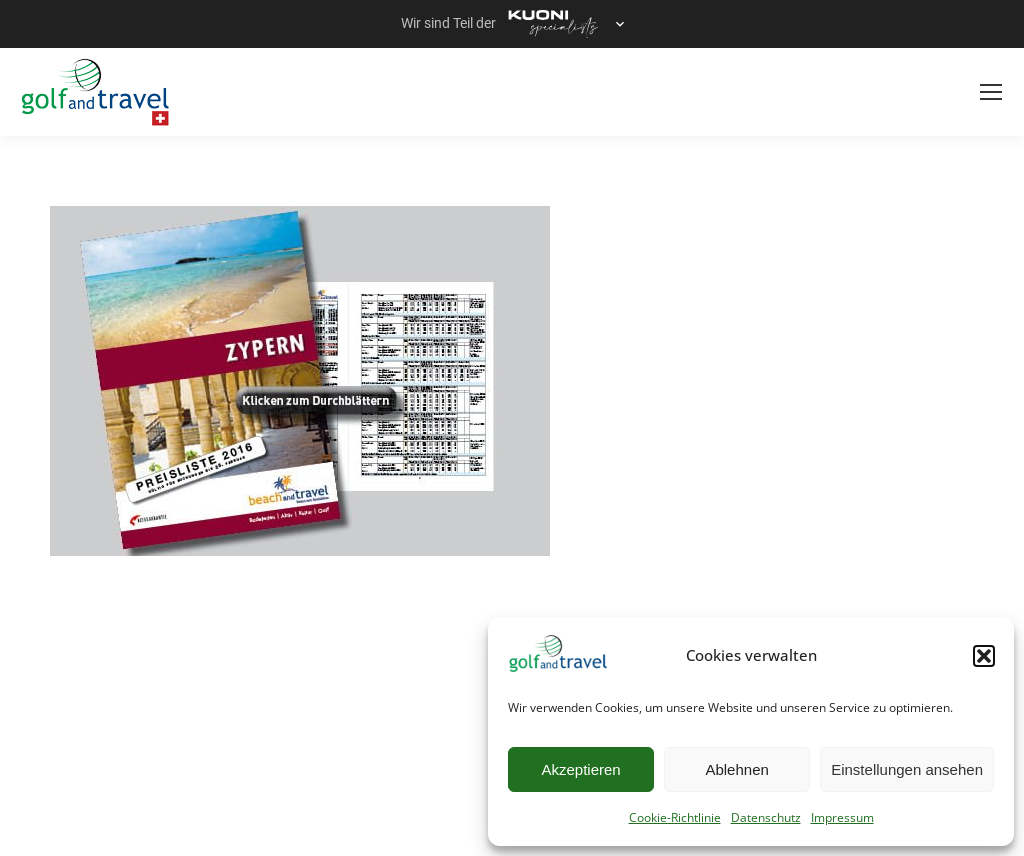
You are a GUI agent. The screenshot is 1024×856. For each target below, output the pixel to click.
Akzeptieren (580, 769)
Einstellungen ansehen (907, 769)
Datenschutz (766, 817)
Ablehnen (736, 769)
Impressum (842, 817)
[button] (984, 656)
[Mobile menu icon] (991, 92)
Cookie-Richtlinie (675, 817)
